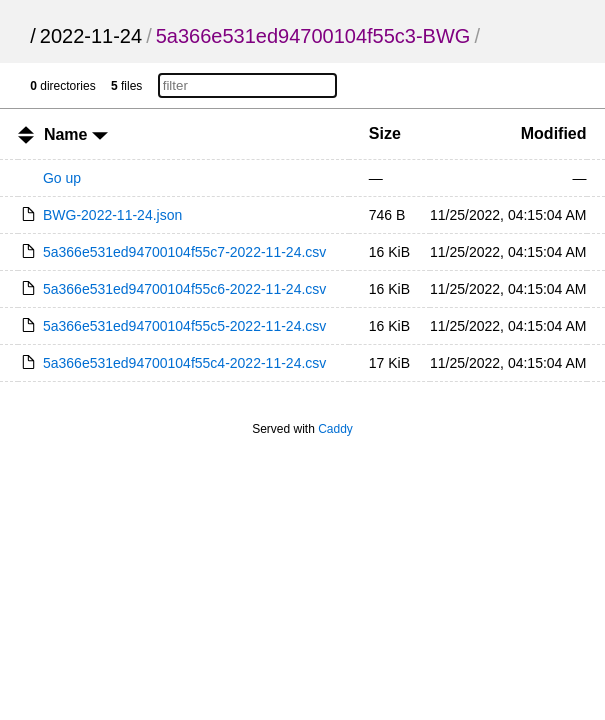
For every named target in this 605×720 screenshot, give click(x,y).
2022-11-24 (91, 36)
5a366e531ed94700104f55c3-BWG (313, 36)
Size (385, 133)
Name (76, 134)
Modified (554, 133)
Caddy (335, 429)
